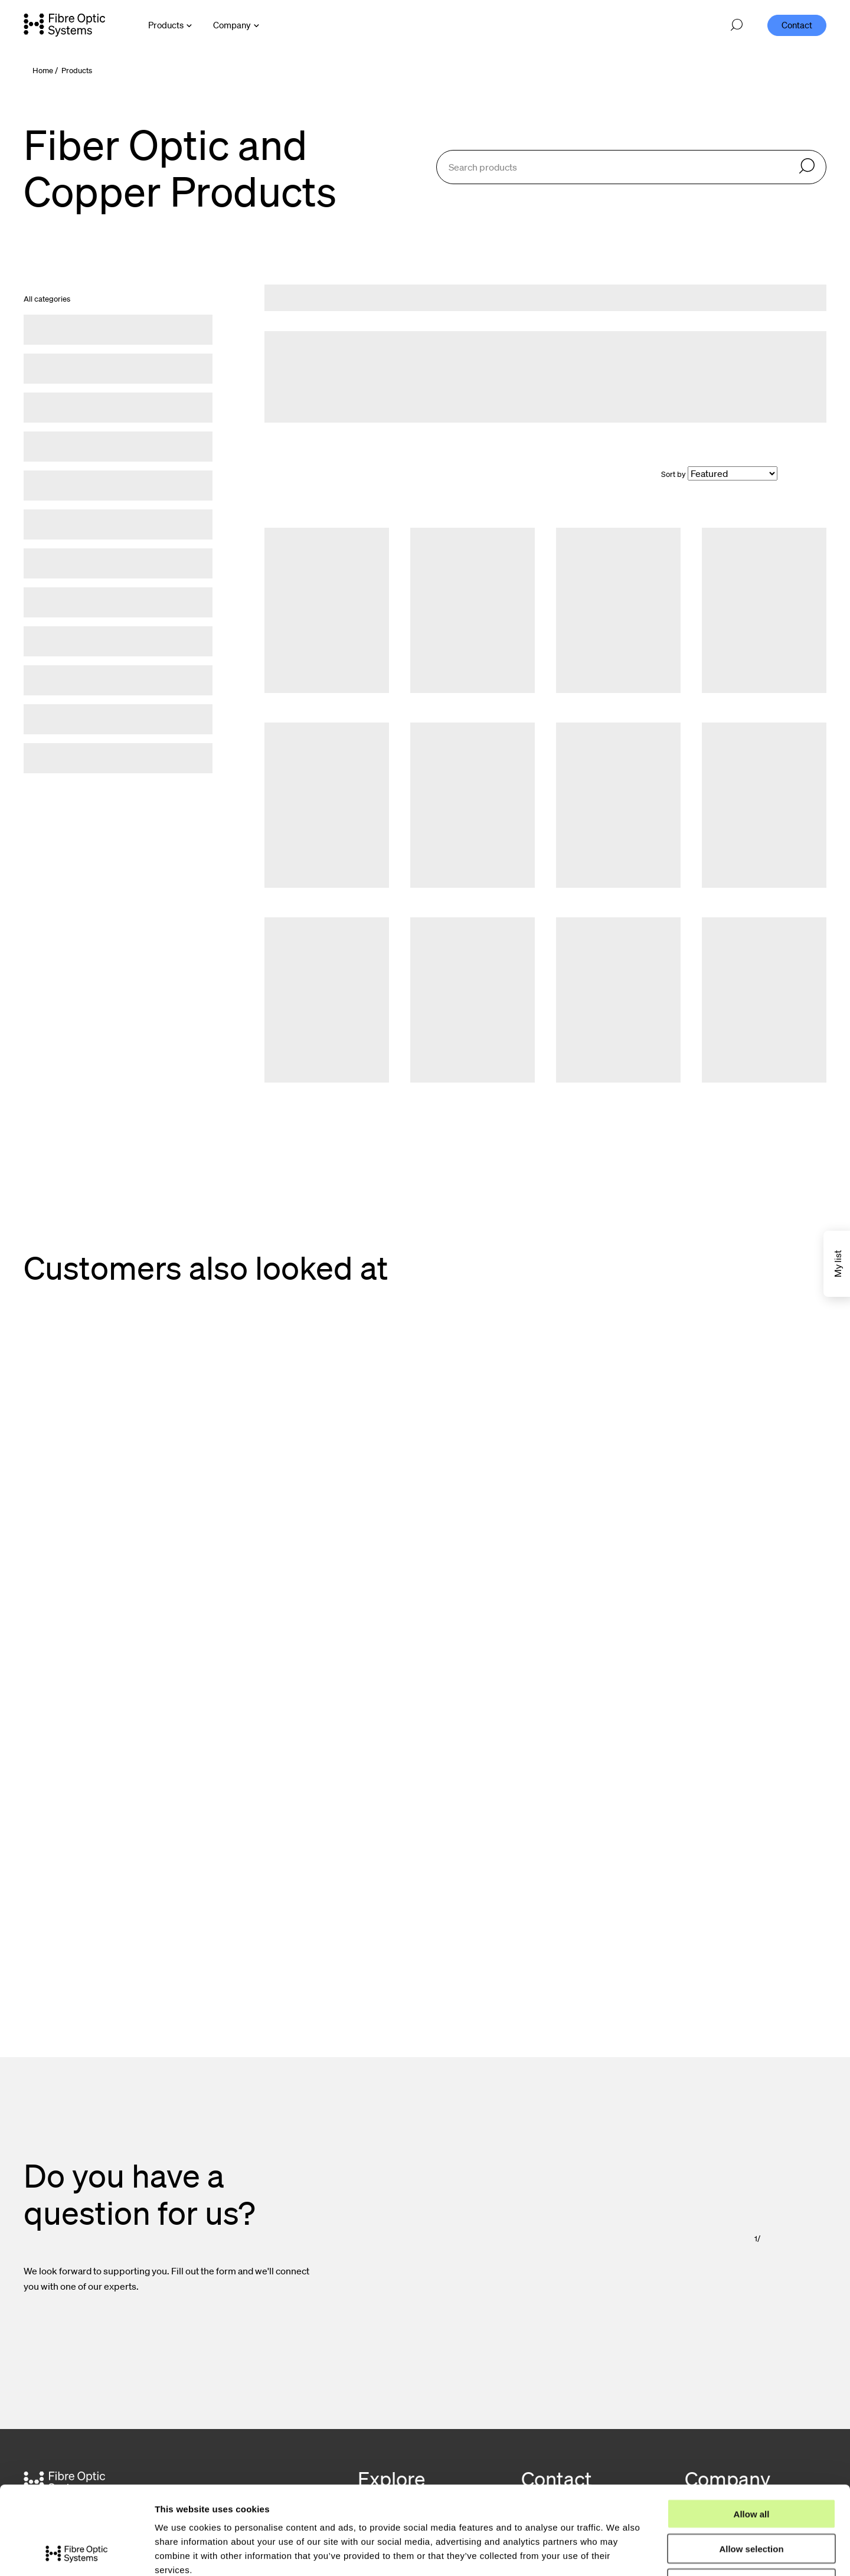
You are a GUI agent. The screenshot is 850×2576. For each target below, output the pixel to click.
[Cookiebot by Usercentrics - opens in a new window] (76, 2553)
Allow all (752, 2431)
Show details (619, 2553)
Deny (752, 2501)
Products (76, 71)
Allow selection (751, 2466)
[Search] (807, 166)
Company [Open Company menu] (232, 25)
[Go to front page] (64, 25)
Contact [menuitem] (797, 25)
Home (42, 71)
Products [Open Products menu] (166, 25)
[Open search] (736, 25)
